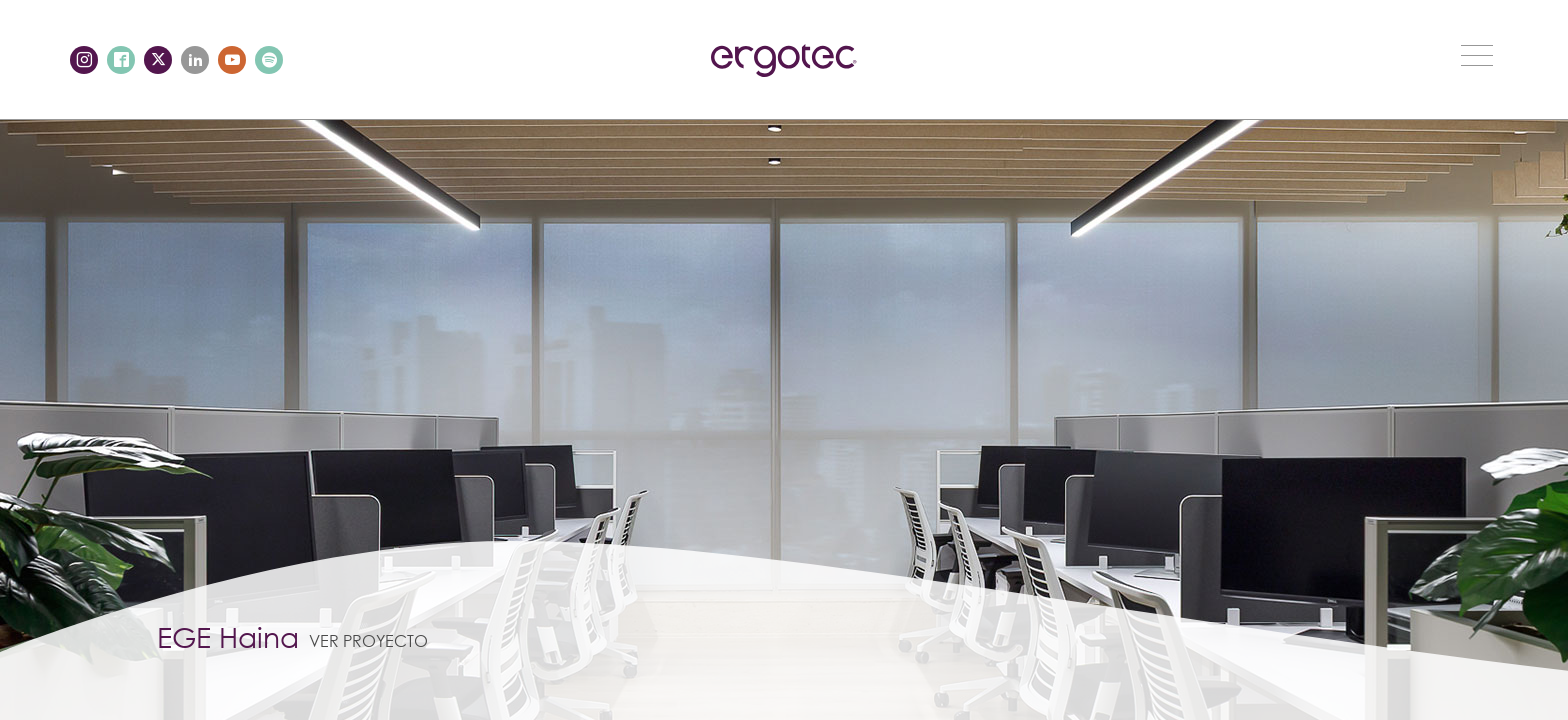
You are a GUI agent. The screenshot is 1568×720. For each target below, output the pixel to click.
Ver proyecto (368, 641)
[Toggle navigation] (1477, 55)
